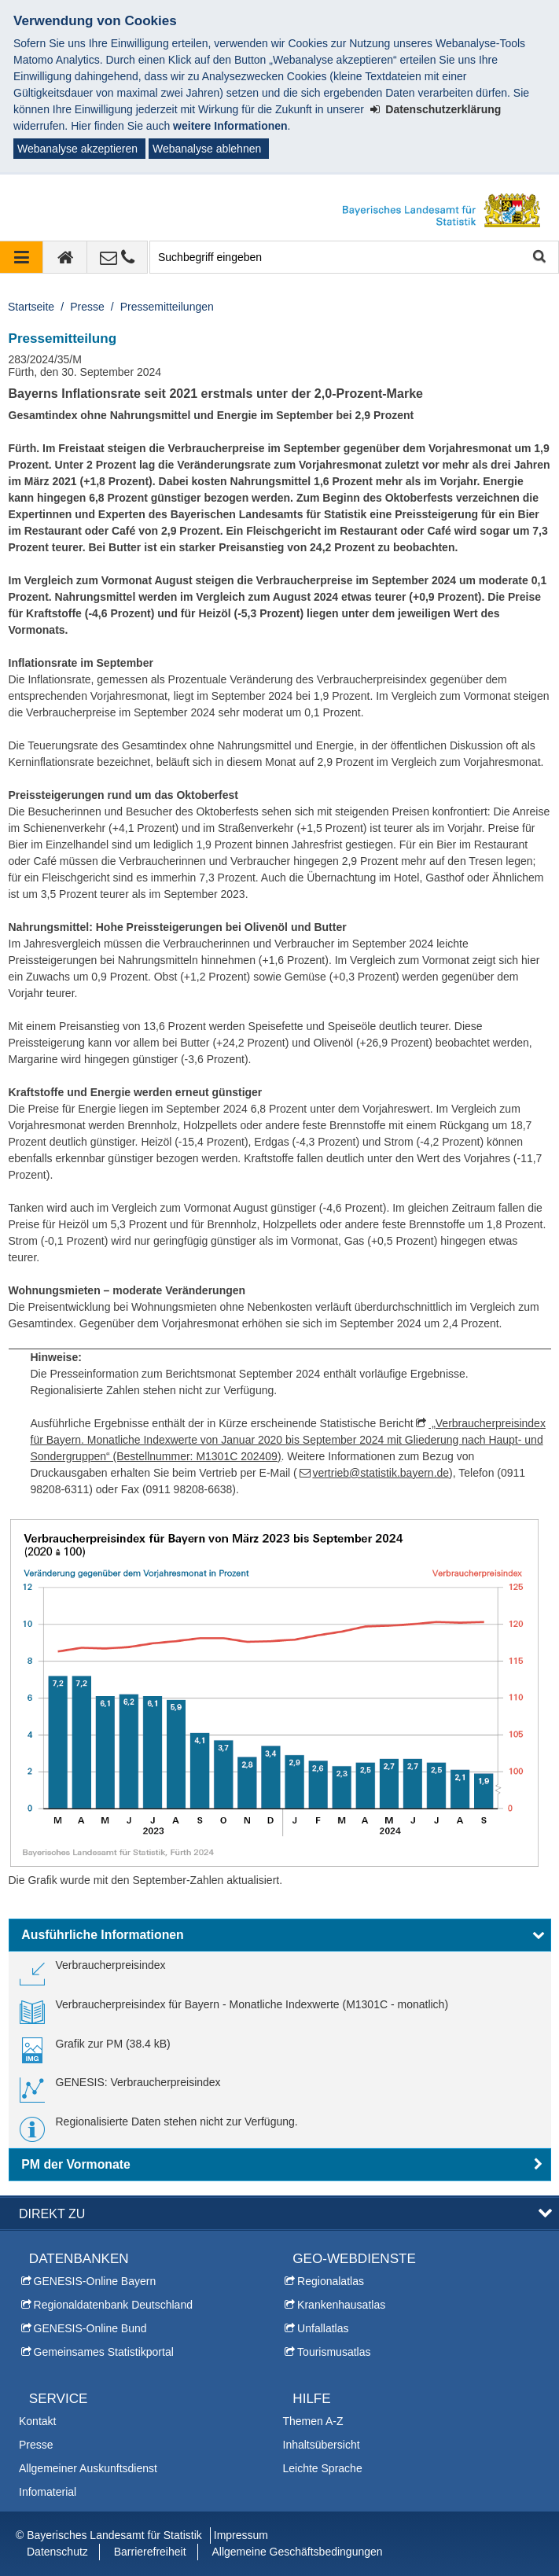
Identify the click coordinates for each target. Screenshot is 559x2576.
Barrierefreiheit (150, 2551)
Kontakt (37, 2421)
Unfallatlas (322, 2328)
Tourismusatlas (333, 2352)
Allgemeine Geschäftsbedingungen (296, 2551)
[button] (279, 1935)
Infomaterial (47, 2492)
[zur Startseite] (65, 257)
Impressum (241, 2535)
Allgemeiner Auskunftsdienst (88, 2468)
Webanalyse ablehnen (207, 148)
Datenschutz (57, 2551)
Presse (87, 306)
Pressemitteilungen (167, 306)
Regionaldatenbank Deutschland (113, 2304)
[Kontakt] (117, 257)
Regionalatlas (330, 2281)
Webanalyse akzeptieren (77, 148)
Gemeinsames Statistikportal (104, 2352)
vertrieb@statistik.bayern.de (380, 1472)
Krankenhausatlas (341, 2304)
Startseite (31, 306)
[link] (93, 1971)
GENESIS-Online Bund (90, 2328)
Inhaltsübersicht (321, 2444)
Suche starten (538, 257)
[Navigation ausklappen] (21, 257)
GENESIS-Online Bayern (95, 2281)
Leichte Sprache (322, 2468)
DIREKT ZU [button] (52, 2213)
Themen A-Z (313, 2421)
